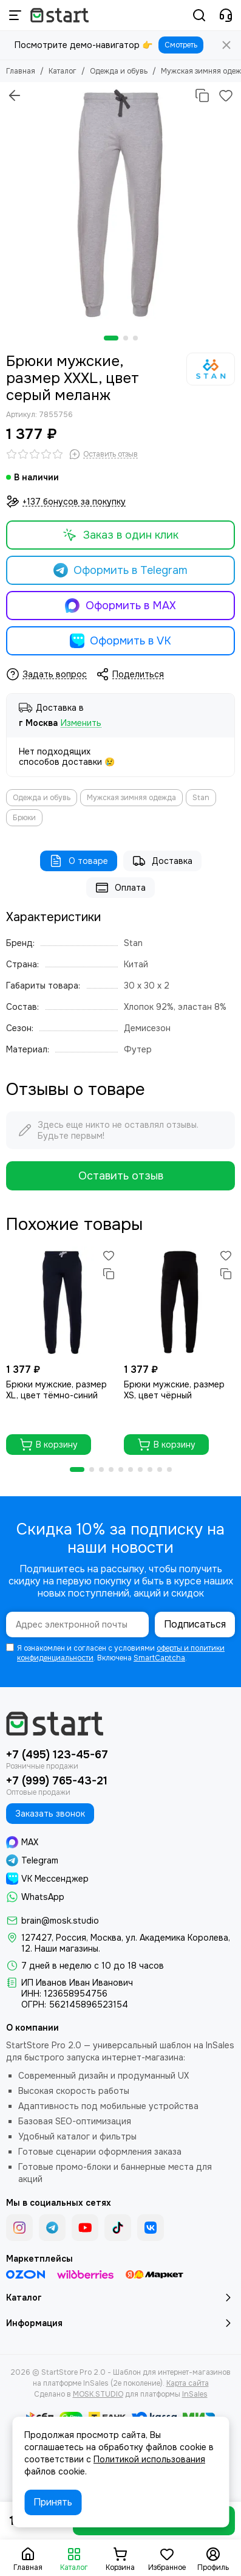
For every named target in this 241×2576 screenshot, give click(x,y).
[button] (111, 338)
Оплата (120, 887)
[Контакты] (225, 15)
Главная (20, 71)
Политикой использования (149, 2459)
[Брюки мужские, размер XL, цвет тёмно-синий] (62, 1302)
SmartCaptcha (159, 1658)
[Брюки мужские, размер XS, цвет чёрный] (180, 1302)
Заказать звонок (50, 1813)
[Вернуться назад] (14, 95)
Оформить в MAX (120, 605)
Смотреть (181, 45)
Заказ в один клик (120, 535)
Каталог (62, 71)
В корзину (48, 1444)
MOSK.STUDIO (98, 2394)
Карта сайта (187, 2383)
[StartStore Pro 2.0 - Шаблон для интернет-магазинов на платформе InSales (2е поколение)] (59, 15)
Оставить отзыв (120, 1176)
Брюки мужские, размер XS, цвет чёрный (174, 1390)
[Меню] (15, 15)
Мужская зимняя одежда (131, 798)
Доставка (162, 861)
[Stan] (210, 369)
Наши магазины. (67, 1948)
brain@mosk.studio (60, 1920)
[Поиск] (199, 15)
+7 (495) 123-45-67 (57, 1754)
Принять (52, 2502)
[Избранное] (226, 95)
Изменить (81, 723)
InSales (195, 2394)
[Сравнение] (202, 95)
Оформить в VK (121, 641)
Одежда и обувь (119, 71)
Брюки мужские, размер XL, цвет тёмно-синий (56, 1390)
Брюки (24, 818)
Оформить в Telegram (120, 570)
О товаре (78, 861)
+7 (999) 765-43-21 (56, 1780)
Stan (200, 798)
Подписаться (195, 1624)
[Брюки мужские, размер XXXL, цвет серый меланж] (120, 202)
